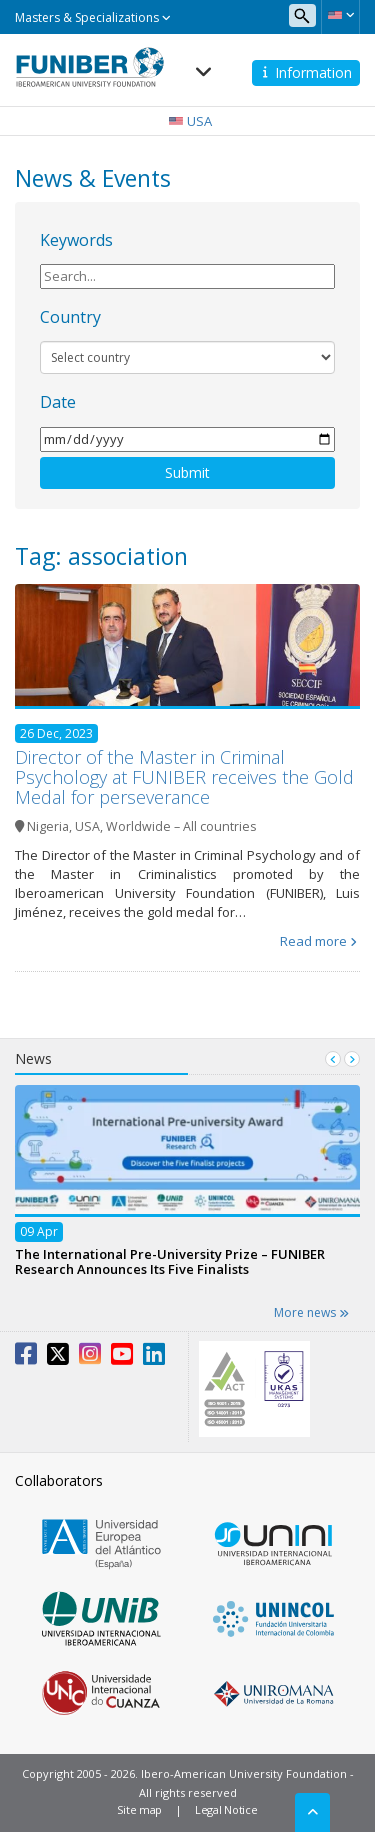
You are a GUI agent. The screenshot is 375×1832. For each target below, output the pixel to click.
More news (311, 1312)
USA (87, 826)
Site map (139, 1809)
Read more (313, 941)
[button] (340, 15)
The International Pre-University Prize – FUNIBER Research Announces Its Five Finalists (170, 1260)
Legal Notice (226, 1809)
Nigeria (48, 826)
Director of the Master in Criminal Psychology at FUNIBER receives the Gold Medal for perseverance (184, 777)
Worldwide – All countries (181, 826)
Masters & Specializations (93, 17)
